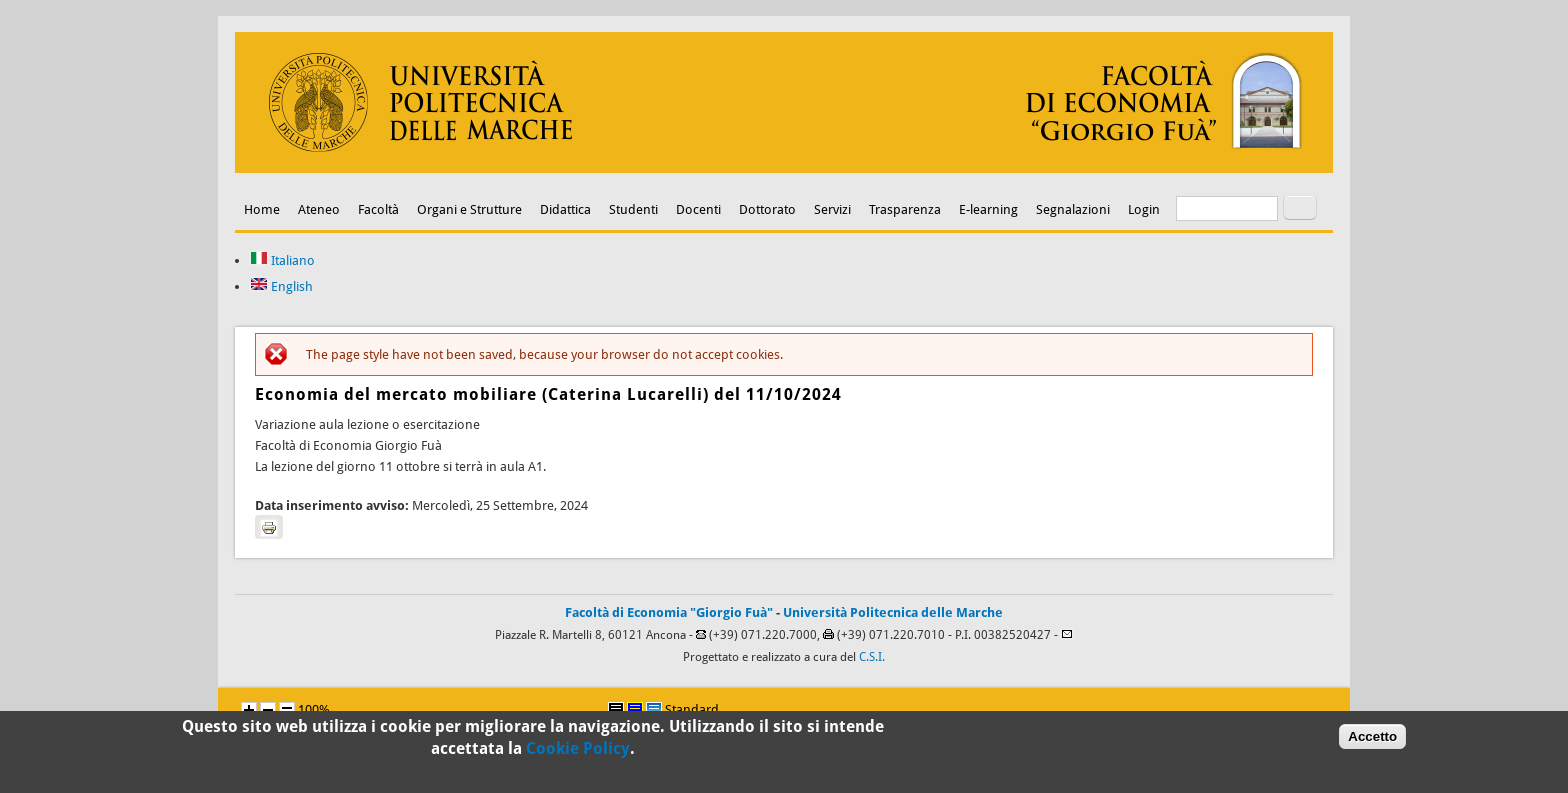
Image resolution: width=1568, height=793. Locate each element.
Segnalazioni (1073, 209)
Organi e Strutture (469, 209)
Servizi (832, 209)
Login (1144, 209)
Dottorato (767, 209)
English (281, 286)
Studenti (633, 209)
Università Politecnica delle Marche (893, 612)
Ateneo (319, 209)
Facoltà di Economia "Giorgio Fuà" (669, 612)
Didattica (565, 209)
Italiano (282, 260)
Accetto (1372, 740)
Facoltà (378, 209)
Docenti (698, 209)
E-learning (988, 209)
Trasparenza (905, 209)
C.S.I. (872, 657)
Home (262, 209)
